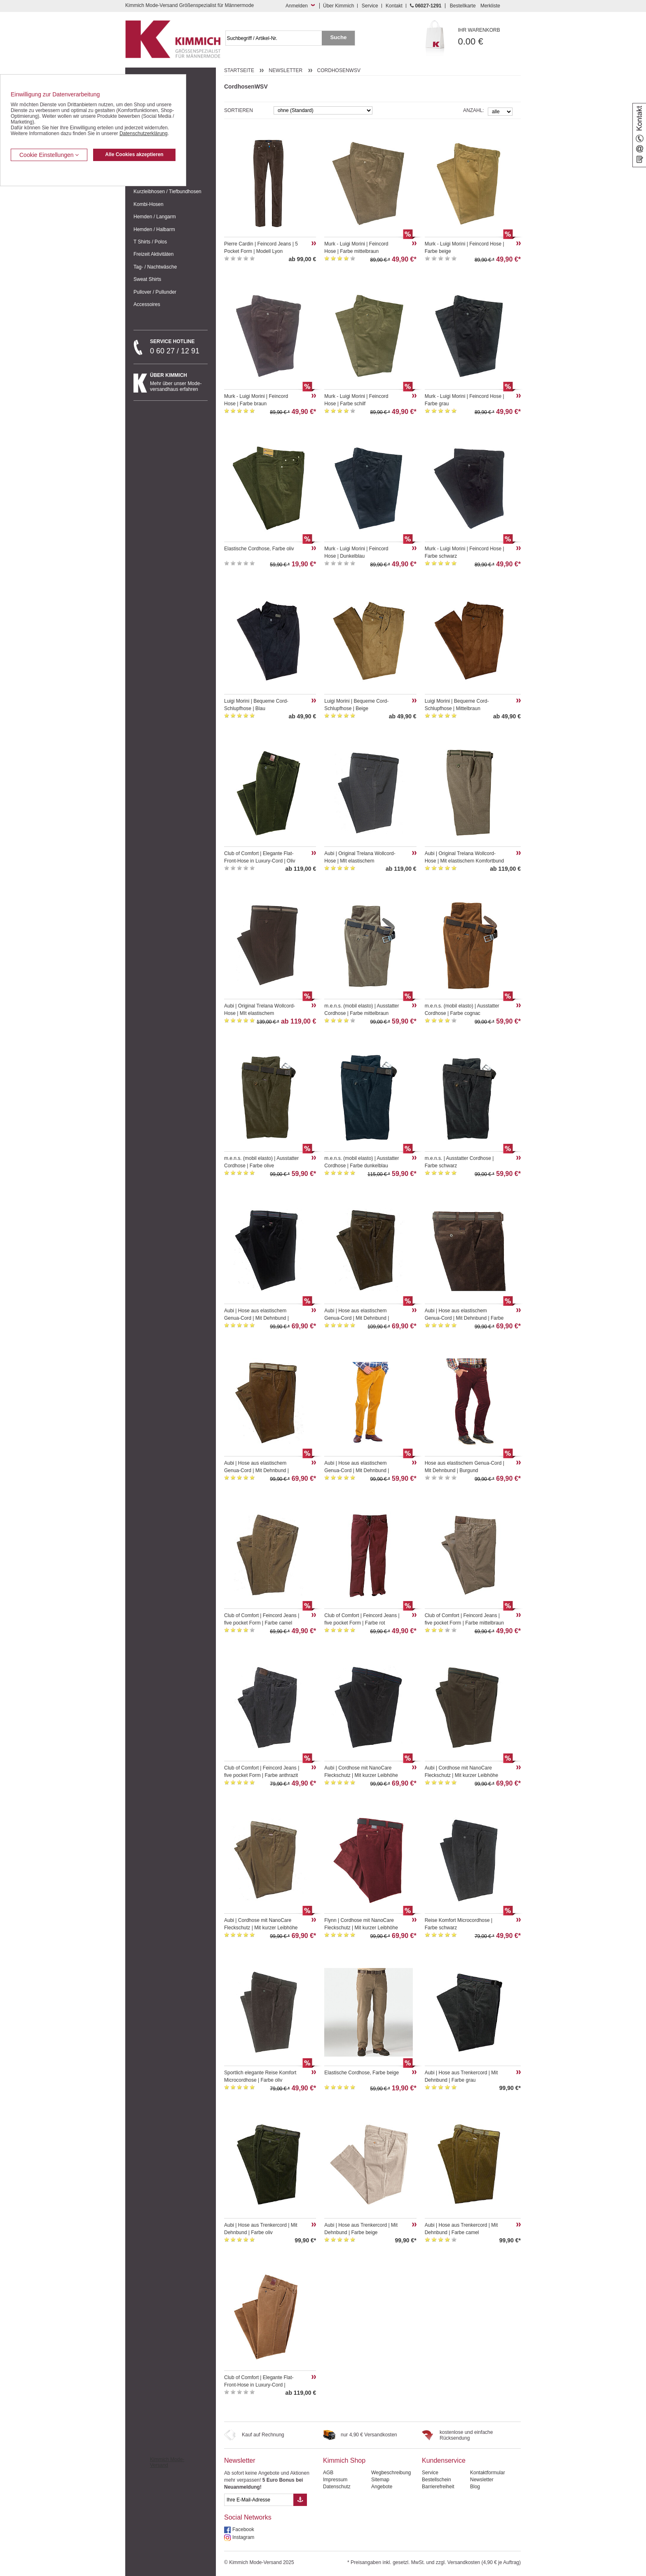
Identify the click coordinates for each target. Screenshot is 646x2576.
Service (370, 6)
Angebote (381, 2487)
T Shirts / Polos (150, 242)
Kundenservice (444, 2460)
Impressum (335, 2479)
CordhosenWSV (338, 70)
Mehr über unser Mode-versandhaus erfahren (179, 382)
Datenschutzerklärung (143, 133)
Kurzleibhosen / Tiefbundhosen (167, 191)
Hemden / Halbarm (154, 229)
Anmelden (297, 6)
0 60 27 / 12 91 (179, 347)
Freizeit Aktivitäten (153, 254)
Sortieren (238, 110)
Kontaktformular (487, 2472)
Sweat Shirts (147, 279)
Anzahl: (473, 110)
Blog (475, 2487)
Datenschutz (337, 2487)
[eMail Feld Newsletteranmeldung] (258, 2500)
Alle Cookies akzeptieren (134, 154)
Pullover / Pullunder (154, 292)
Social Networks (248, 2517)
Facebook (243, 2529)
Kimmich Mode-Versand (167, 2462)
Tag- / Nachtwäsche (155, 267)
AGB (328, 2472)
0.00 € (489, 37)
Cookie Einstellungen (49, 155)
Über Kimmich (338, 6)
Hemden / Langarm (154, 217)
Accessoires (146, 304)
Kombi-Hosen (148, 204)
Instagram (243, 2537)
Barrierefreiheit (438, 2487)
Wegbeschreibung (391, 2472)
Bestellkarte (463, 6)
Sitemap (380, 2479)
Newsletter (285, 70)
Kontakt (394, 6)
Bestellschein (436, 2479)
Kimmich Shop (344, 2460)
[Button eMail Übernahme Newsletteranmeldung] (300, 2500)
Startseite (239, 70)
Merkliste (490, 6)
